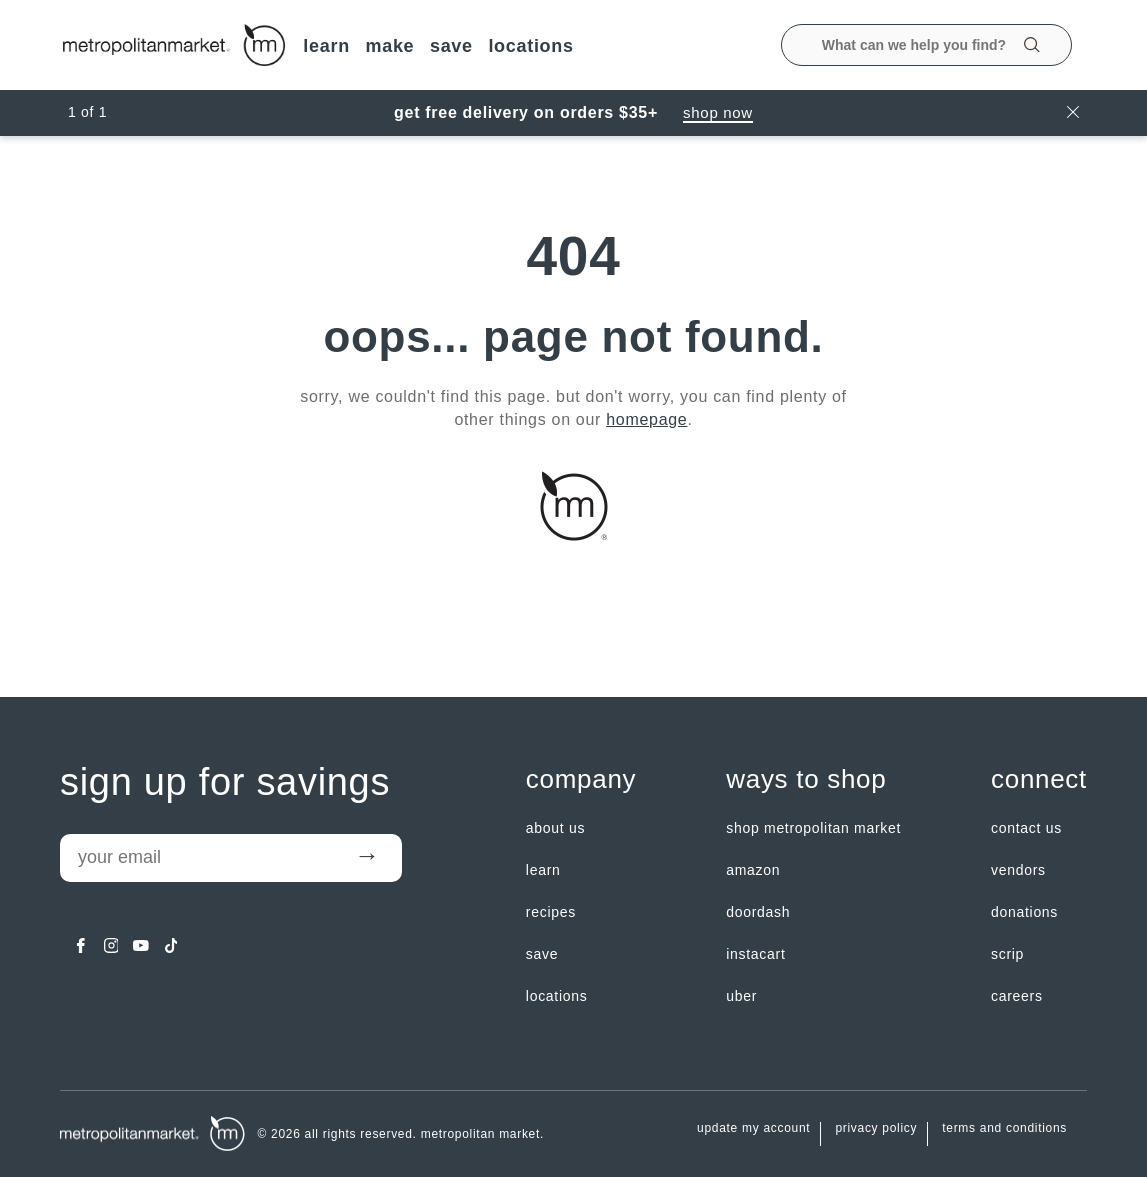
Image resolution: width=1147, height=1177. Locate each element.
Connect (1039, 779)
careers (1017, 996)
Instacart (755, 954)
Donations (1024, 912)
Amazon (753, 870)
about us (555, 828)
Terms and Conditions (1004, 1128)
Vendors (1018, 870)
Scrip (1007, 954)
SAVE (451, 46)
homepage (646, 419)
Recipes (551, 912)
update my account (753, 1128)
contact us (1026, 828)
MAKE (389, 46)
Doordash (758, 912)
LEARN (326, 46)
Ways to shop (806, 779)
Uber (741, 996)
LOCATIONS (530, 46)
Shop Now (718, 112)
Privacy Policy (876, 1128)
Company (581, 779)
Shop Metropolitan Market (813, 828)
